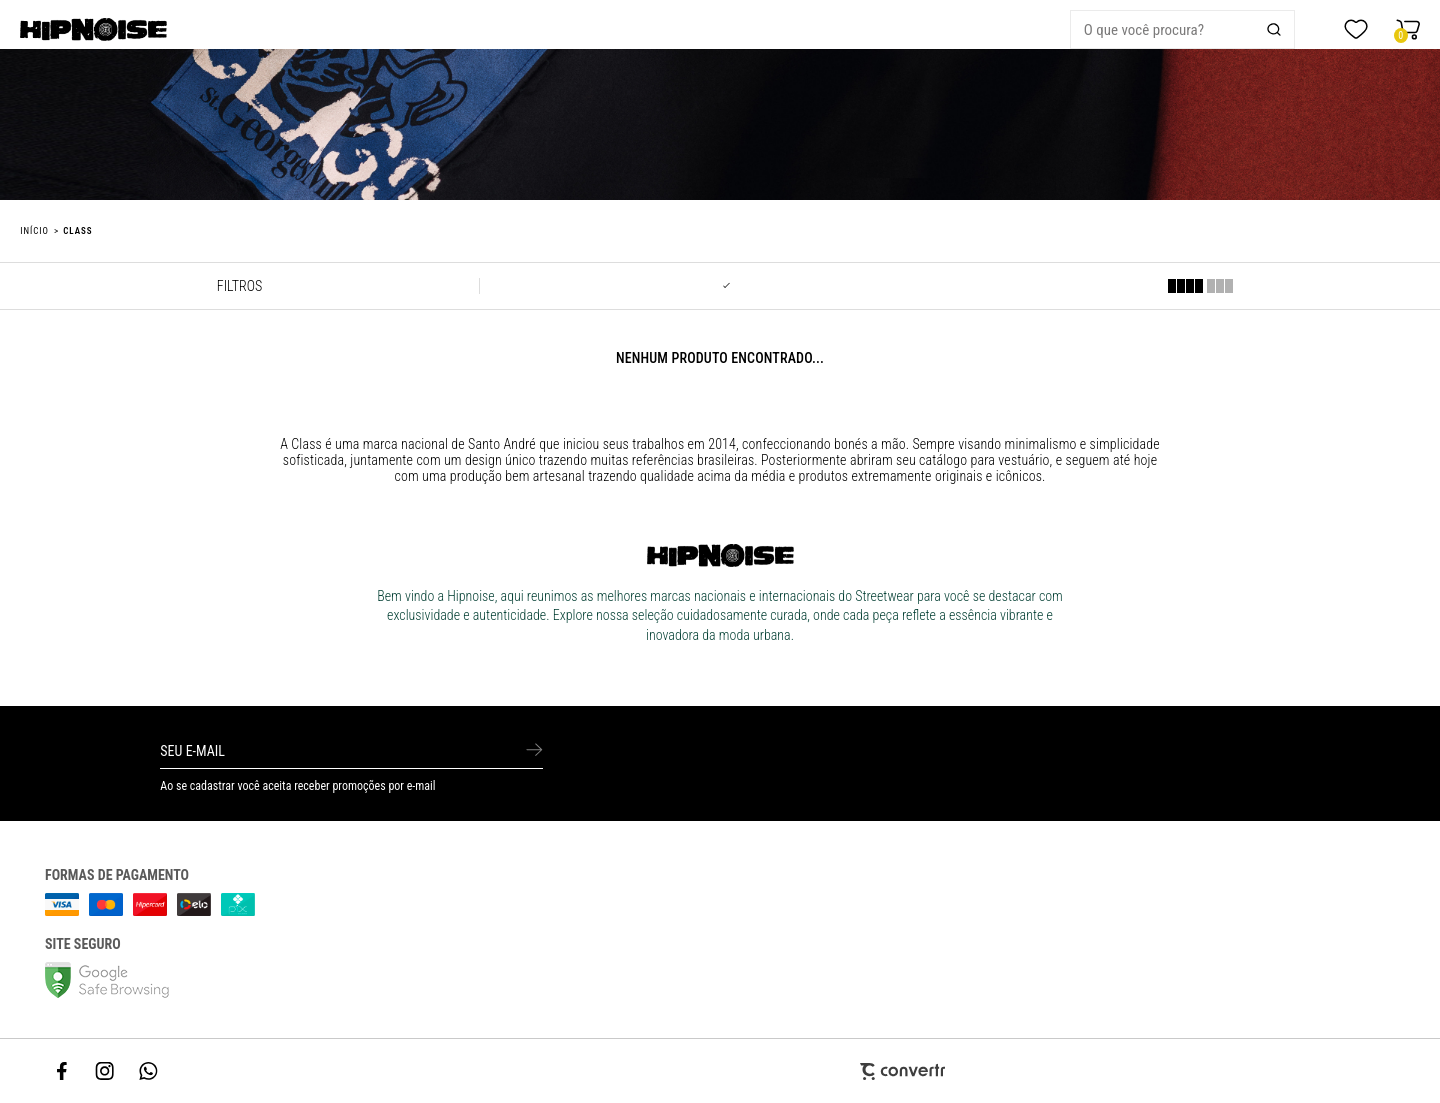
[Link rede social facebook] (63, 1071)
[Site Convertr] (720, 1071)
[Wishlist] (1356, 30)
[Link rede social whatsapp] (149, 1071)
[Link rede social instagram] (106, 1071)
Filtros (239, 286)
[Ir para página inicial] (34, 231)
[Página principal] (106, 29)
